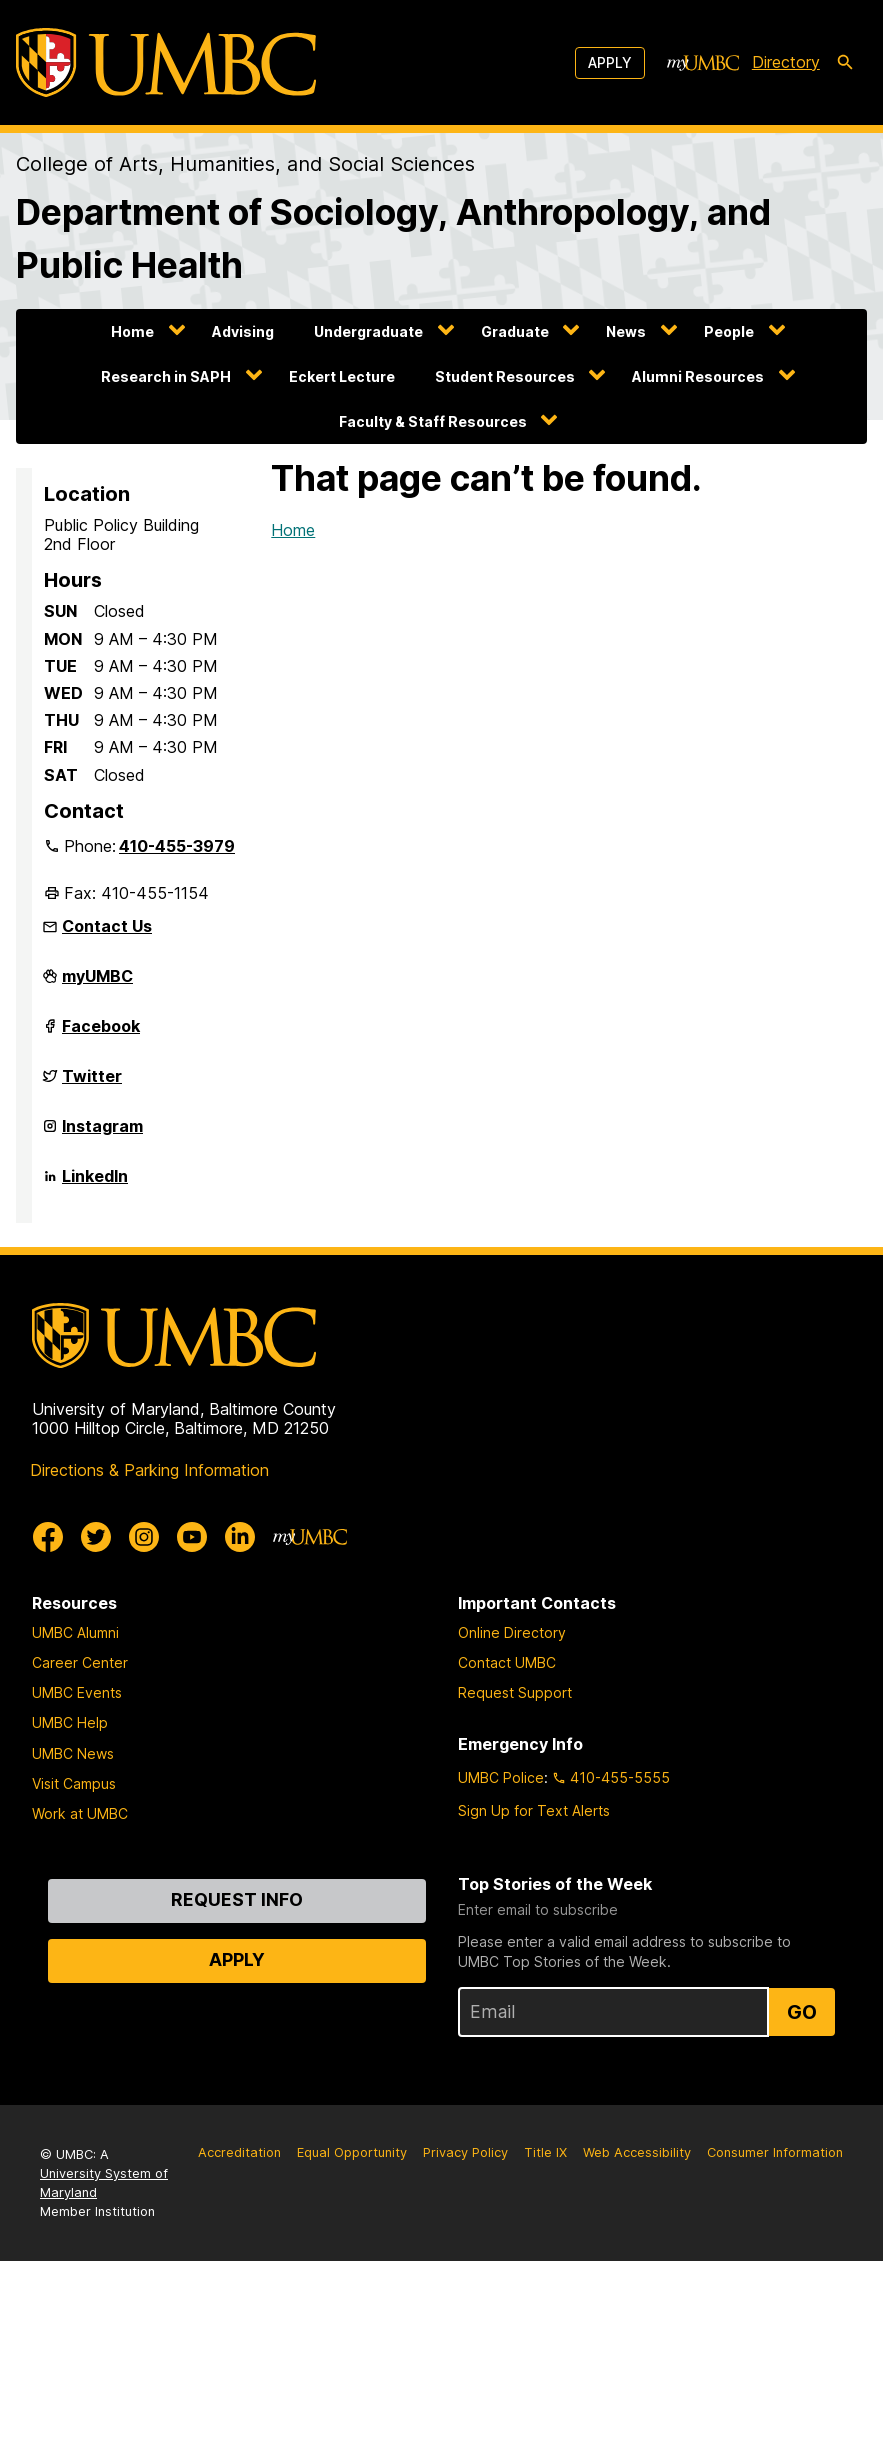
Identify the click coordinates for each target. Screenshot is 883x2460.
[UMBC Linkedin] (240, 1537)
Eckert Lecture (342, 376)
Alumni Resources (698, 376)
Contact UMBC (507, 1662)
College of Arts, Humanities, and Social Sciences (245, 164)
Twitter (92, 1084)
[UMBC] (166, 62)
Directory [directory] (786, 62)
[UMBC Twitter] (96, 1537)
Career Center (80, 1662)
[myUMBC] (703, 63)
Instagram (102, 1134)
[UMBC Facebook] (48, 1537)
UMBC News (73, 1753)
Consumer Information (775, 2152)
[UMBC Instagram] (144, 1537)
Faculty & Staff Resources (433, 421)
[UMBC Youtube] (192, 1537)
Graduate (515, 331)
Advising (243, 331)
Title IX (545, 2152)
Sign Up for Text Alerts (534, 1810)
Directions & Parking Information (149, 1470)
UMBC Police (501, 1777)
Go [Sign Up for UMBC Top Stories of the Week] (802, 2012)
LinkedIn (95, 1184)
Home (132, 331)
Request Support (515, 1692)
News (626, 331)
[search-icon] (845, 63)
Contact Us (107, 926)
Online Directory (512, 1632)
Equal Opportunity (352, 2152)
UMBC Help (70, 1722)
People (729, 331)
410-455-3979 (177, 846)
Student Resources (505, 376)
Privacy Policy (465, 2152)
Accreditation (239, 2152)
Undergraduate (368, 331)
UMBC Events (77, 1692)
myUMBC (97, 984)
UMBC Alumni (75, 1632)
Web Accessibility (637, 2152)
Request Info (237, 1899)
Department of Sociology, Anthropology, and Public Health (393, 239)
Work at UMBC (80, 1813)
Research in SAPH (166, 376)
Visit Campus (74, 1783)
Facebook (101, 1034)
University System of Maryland (104, 2183)
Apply (610, 62)
